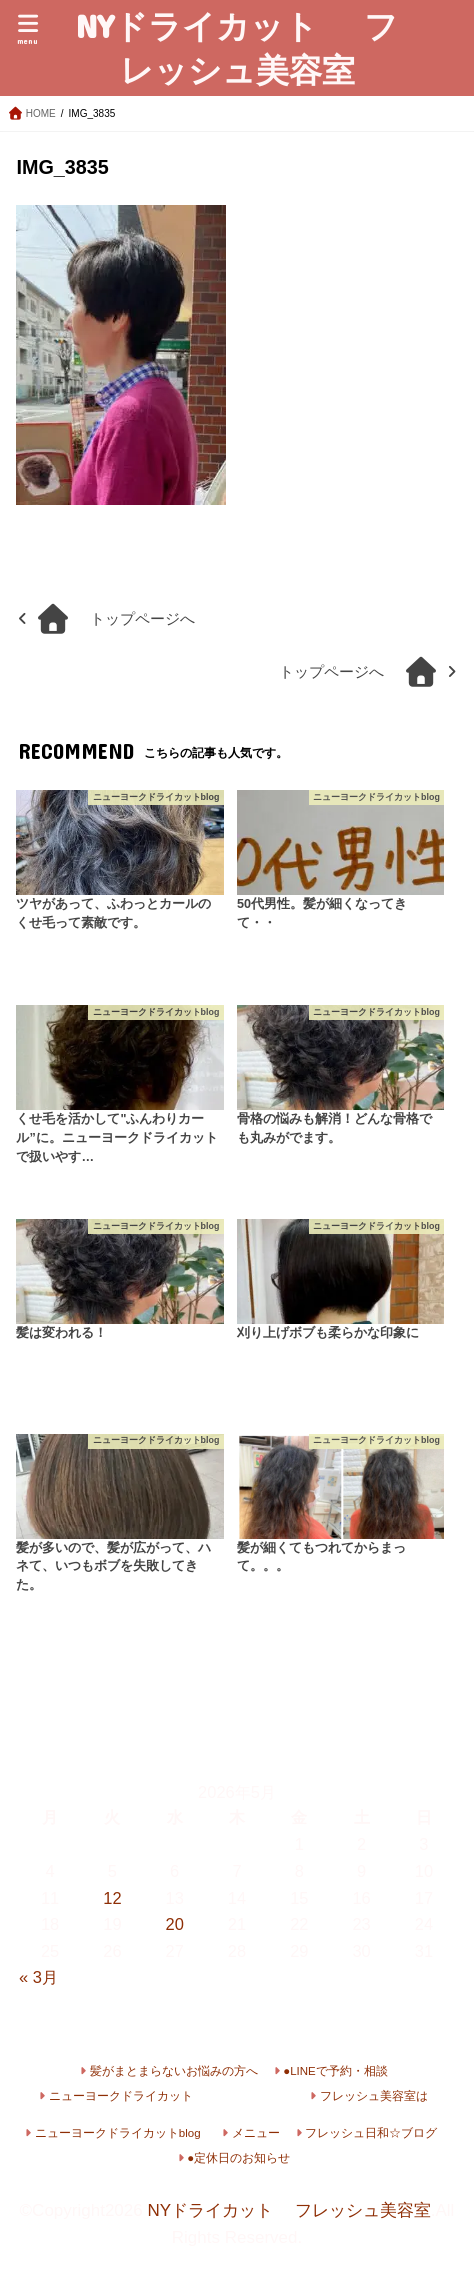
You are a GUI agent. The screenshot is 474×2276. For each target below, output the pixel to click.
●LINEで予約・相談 (335, 2071)
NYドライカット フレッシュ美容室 (237, 47)
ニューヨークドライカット (121, 2096)
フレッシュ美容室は (374, 2096)
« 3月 (38, 1977)
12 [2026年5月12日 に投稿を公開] (112, 1898)
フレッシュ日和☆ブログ (371, 2133)
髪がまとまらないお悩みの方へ (174, 2071)
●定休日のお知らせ (238, 2158)
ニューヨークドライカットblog (118, 2133)
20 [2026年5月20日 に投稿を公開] (175, 1924)
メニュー (256, 2133)
